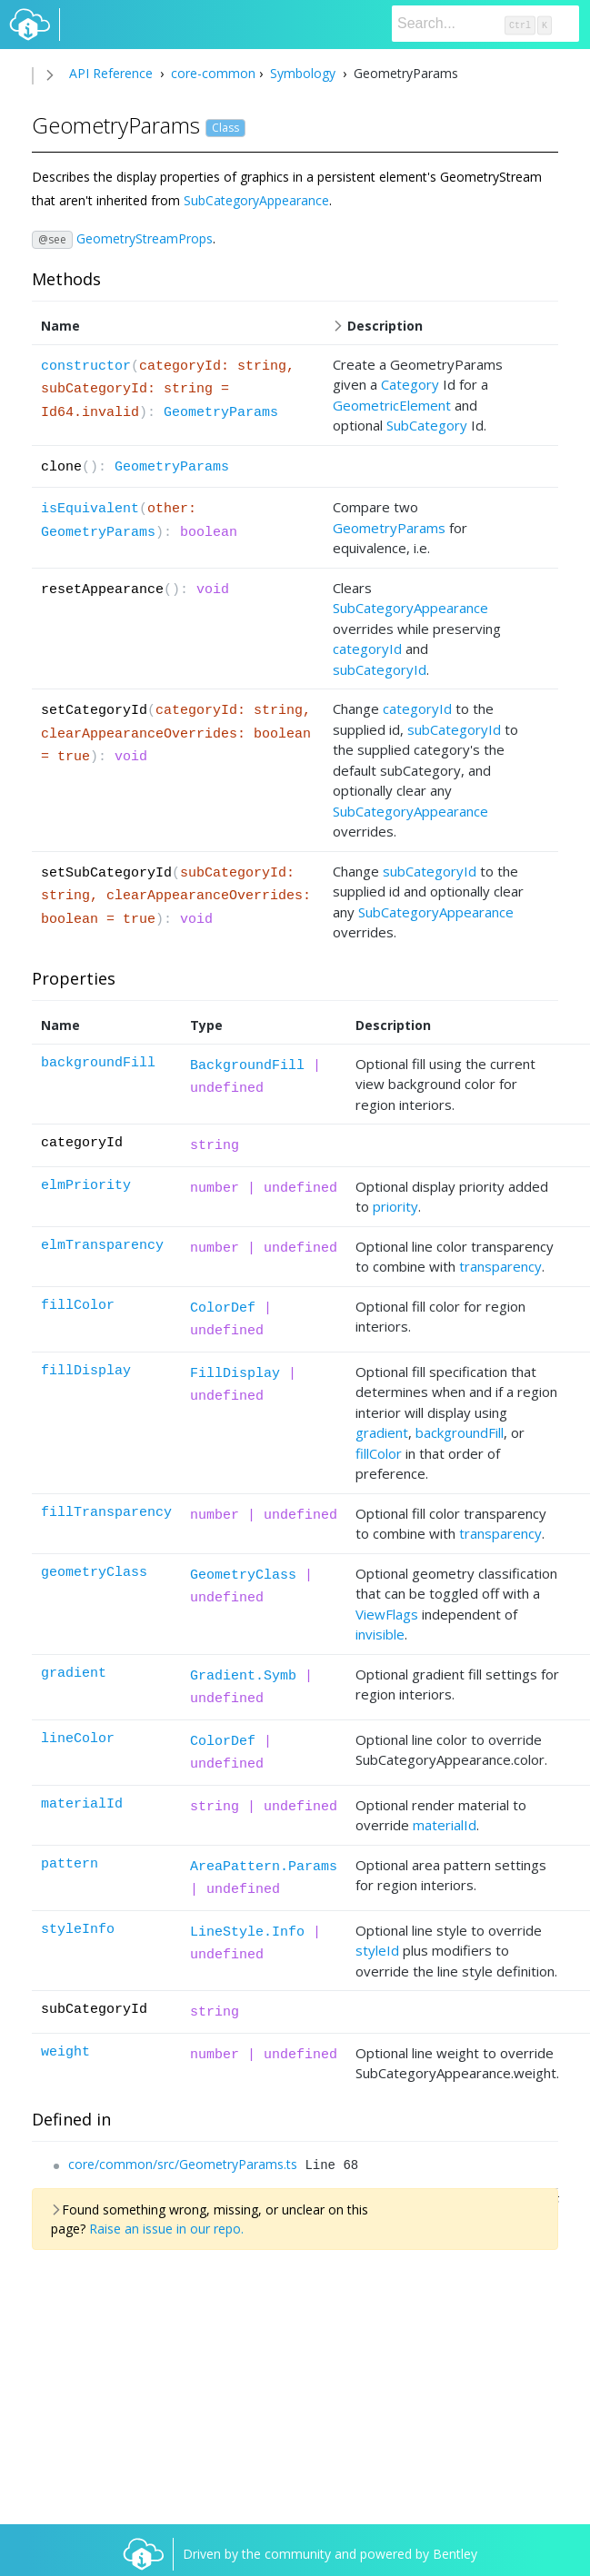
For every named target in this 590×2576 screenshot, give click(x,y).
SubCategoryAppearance (256, 200)
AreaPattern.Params (263, 1867)
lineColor (78, 1739)
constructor (86, 366)
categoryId (367, 648)
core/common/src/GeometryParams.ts (182, 2164)
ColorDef (222, 1308)
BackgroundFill (247, 1066)
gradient (381, 1432)
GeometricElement (392, 405)
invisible (380, 1634)
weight (65, 2052)
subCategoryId (379, 669)
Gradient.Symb (243, 1676)
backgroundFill (98, 1063)
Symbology (302, 73)
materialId (82, 1804)
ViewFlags (386, 1614)
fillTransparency (106, 1513)
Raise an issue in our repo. (166, 2228)
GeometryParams (221, 413)
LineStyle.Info (247, 1932)
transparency (500, 1266)
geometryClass (94, 1572)
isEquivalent (90, 509)
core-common (211, 73)
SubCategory (426, 425)
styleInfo (78, 1929)
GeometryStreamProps (144, 237)
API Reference (110, 73)
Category (410, 384)
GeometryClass (243, 1575)
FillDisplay (235, 1374)
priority (395, 1206)
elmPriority (86, 1186)
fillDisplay (86, 1371)
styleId (377, 1950)
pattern (69, 1864)
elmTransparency (102, 1245)
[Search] (485, 23)
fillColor (78, 1305)
